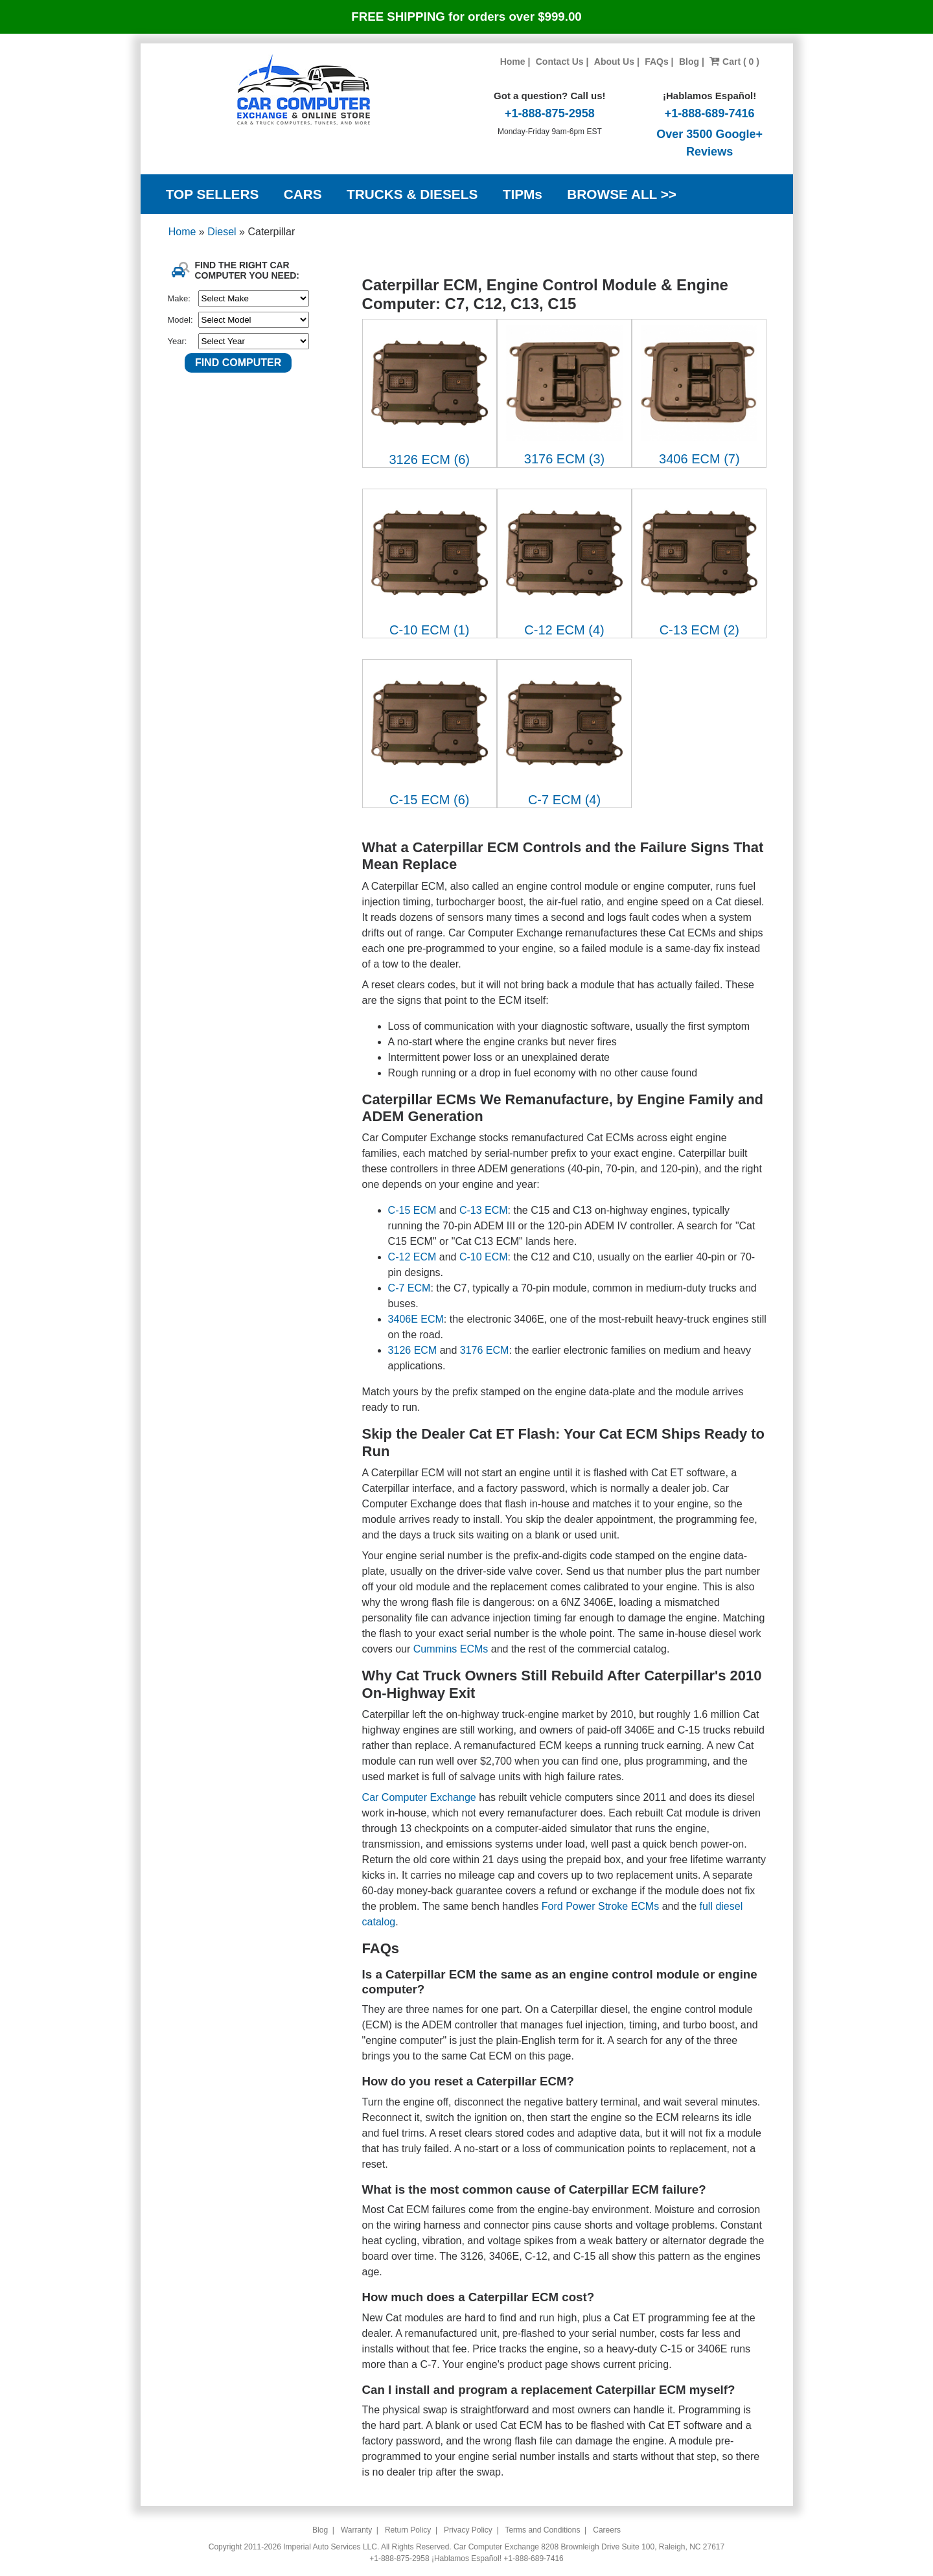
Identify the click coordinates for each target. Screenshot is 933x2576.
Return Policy (408, 2530)
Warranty (356, 2530)
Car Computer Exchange (419, 1797)
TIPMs (522, 194)
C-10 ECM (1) (429, 630)
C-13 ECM (483, 1210)
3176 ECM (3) (564, 459)
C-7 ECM (409, 1288)
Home (512, 61)
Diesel (223, 231)
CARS (303, 194)
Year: (177, 341)
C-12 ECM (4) (564, 630)
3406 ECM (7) (699, 459)
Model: (180, 320)
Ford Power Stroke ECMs (600, 1906)
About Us (614, 61)
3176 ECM (484, 1350)
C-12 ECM (412, 1256)
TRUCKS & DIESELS (412, 194)
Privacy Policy (468, 2530)
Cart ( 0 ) (734, 61)
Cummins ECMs (451, 1648)
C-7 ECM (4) (564, 800)
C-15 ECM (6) (429, 800)
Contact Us (560, 61)
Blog (689, 61)
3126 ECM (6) (429, 459)
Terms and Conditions (542, 2530)
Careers (607, 2530)
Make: (179, 298)
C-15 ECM (412, 1210)
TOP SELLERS (212, 194)
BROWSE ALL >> (621, 194)
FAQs (657, 61)
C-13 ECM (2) (699, 630)
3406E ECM (416, 1319)
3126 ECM (412, 1350)
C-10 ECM (483, 1256)
